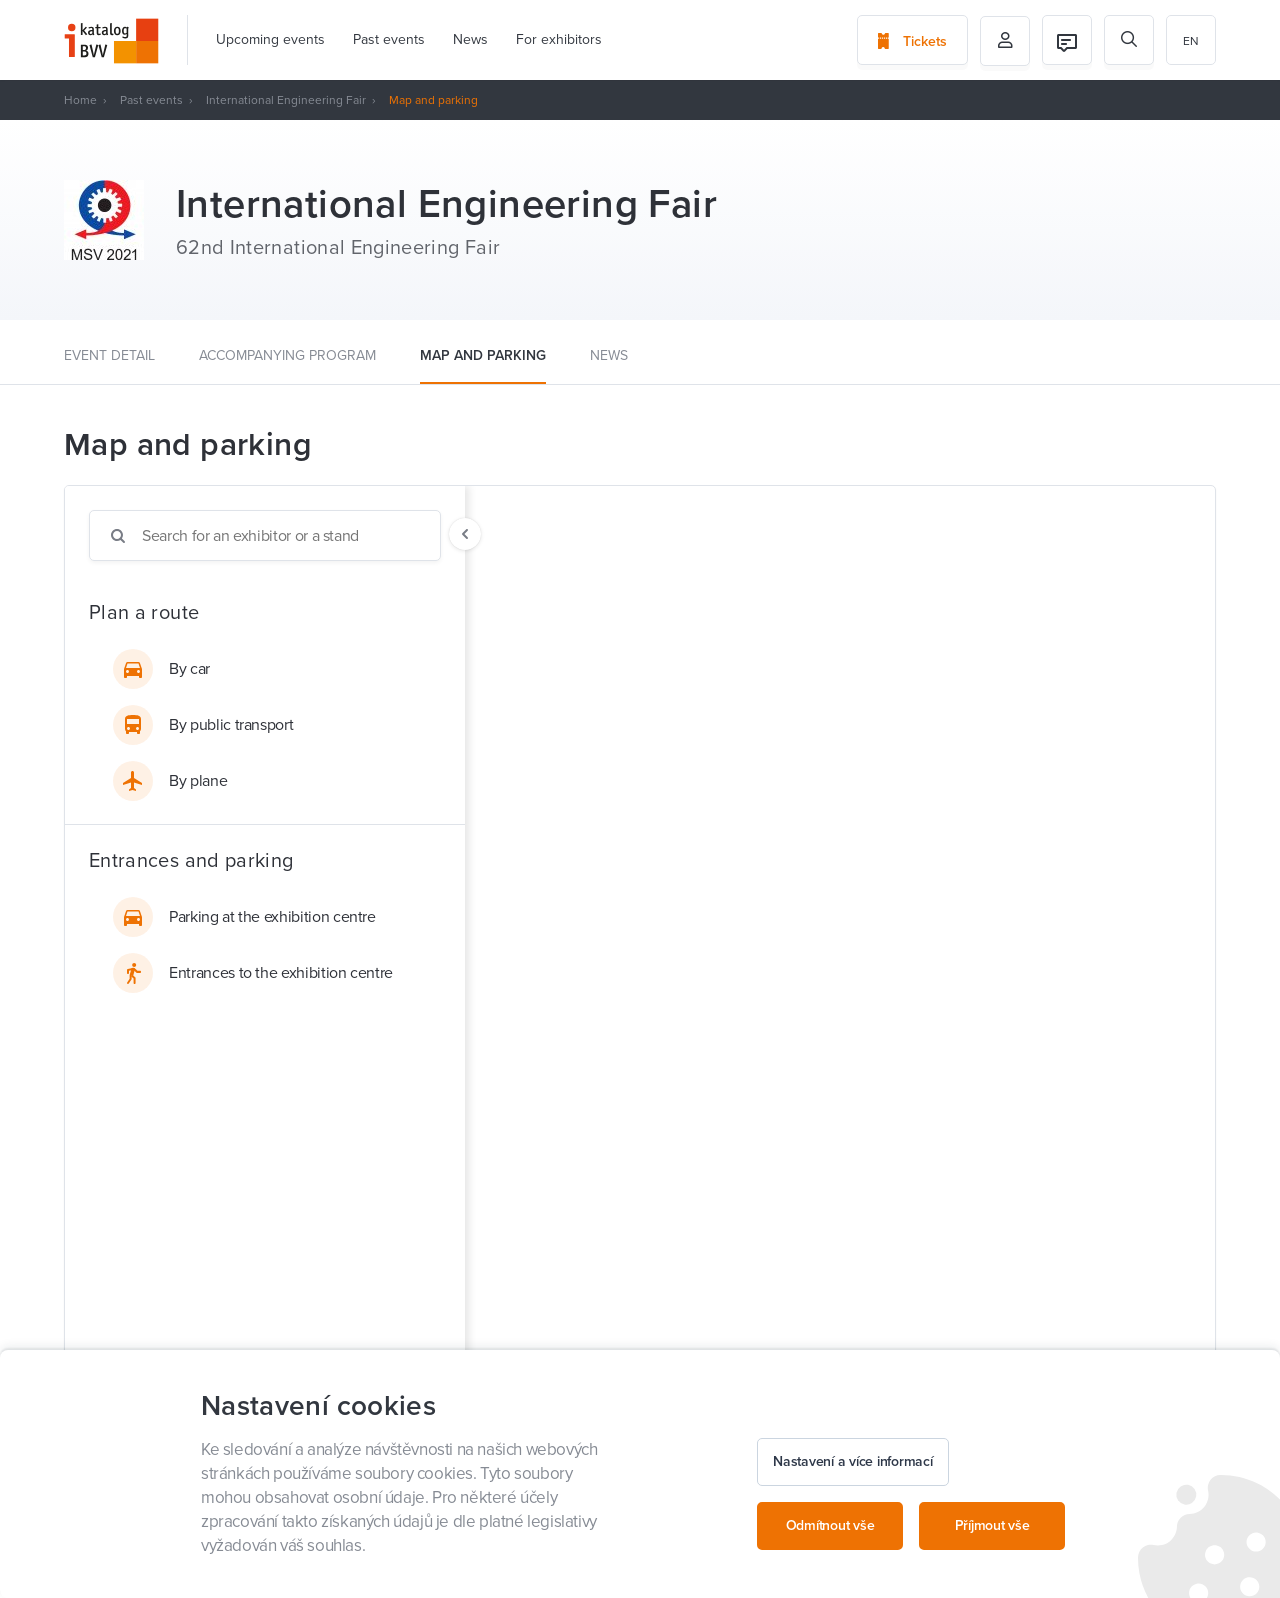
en (1191, 41)
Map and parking (483, 355)
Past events (389, 39)
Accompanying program (287, 355)
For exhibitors (559, 39)
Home (80, 100)
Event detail (109, 355)
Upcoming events (270, 39)
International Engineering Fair (286, 100)
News (470, 39)
